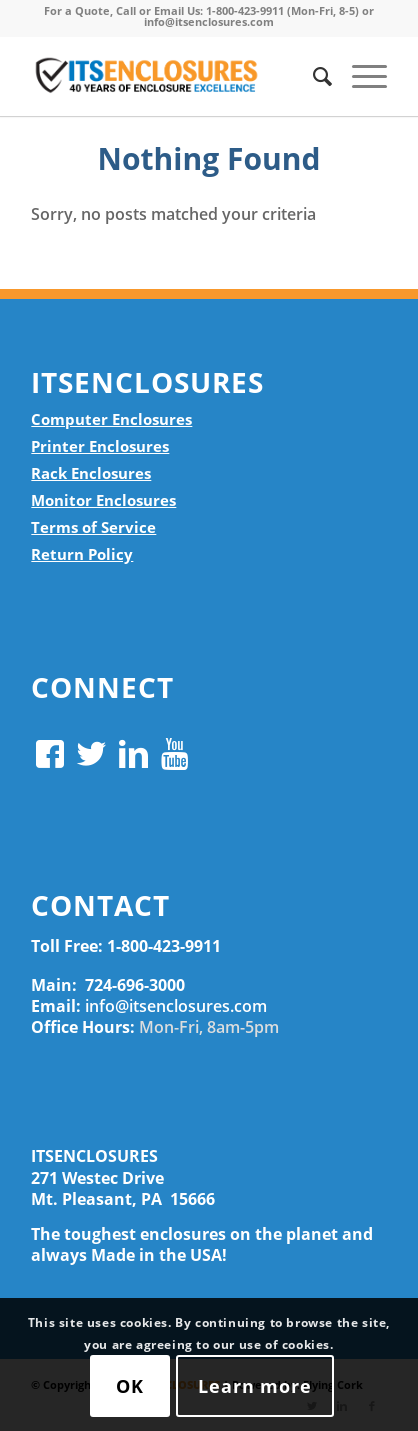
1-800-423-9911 (164, 946)
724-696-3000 (135, 985)
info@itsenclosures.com (176, 1006)
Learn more (255, 1386)
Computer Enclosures (111, 419)
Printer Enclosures (100, 446)
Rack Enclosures (91, 473)
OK (130, 1386)
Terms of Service (93, 527)
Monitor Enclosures (103, 500)
